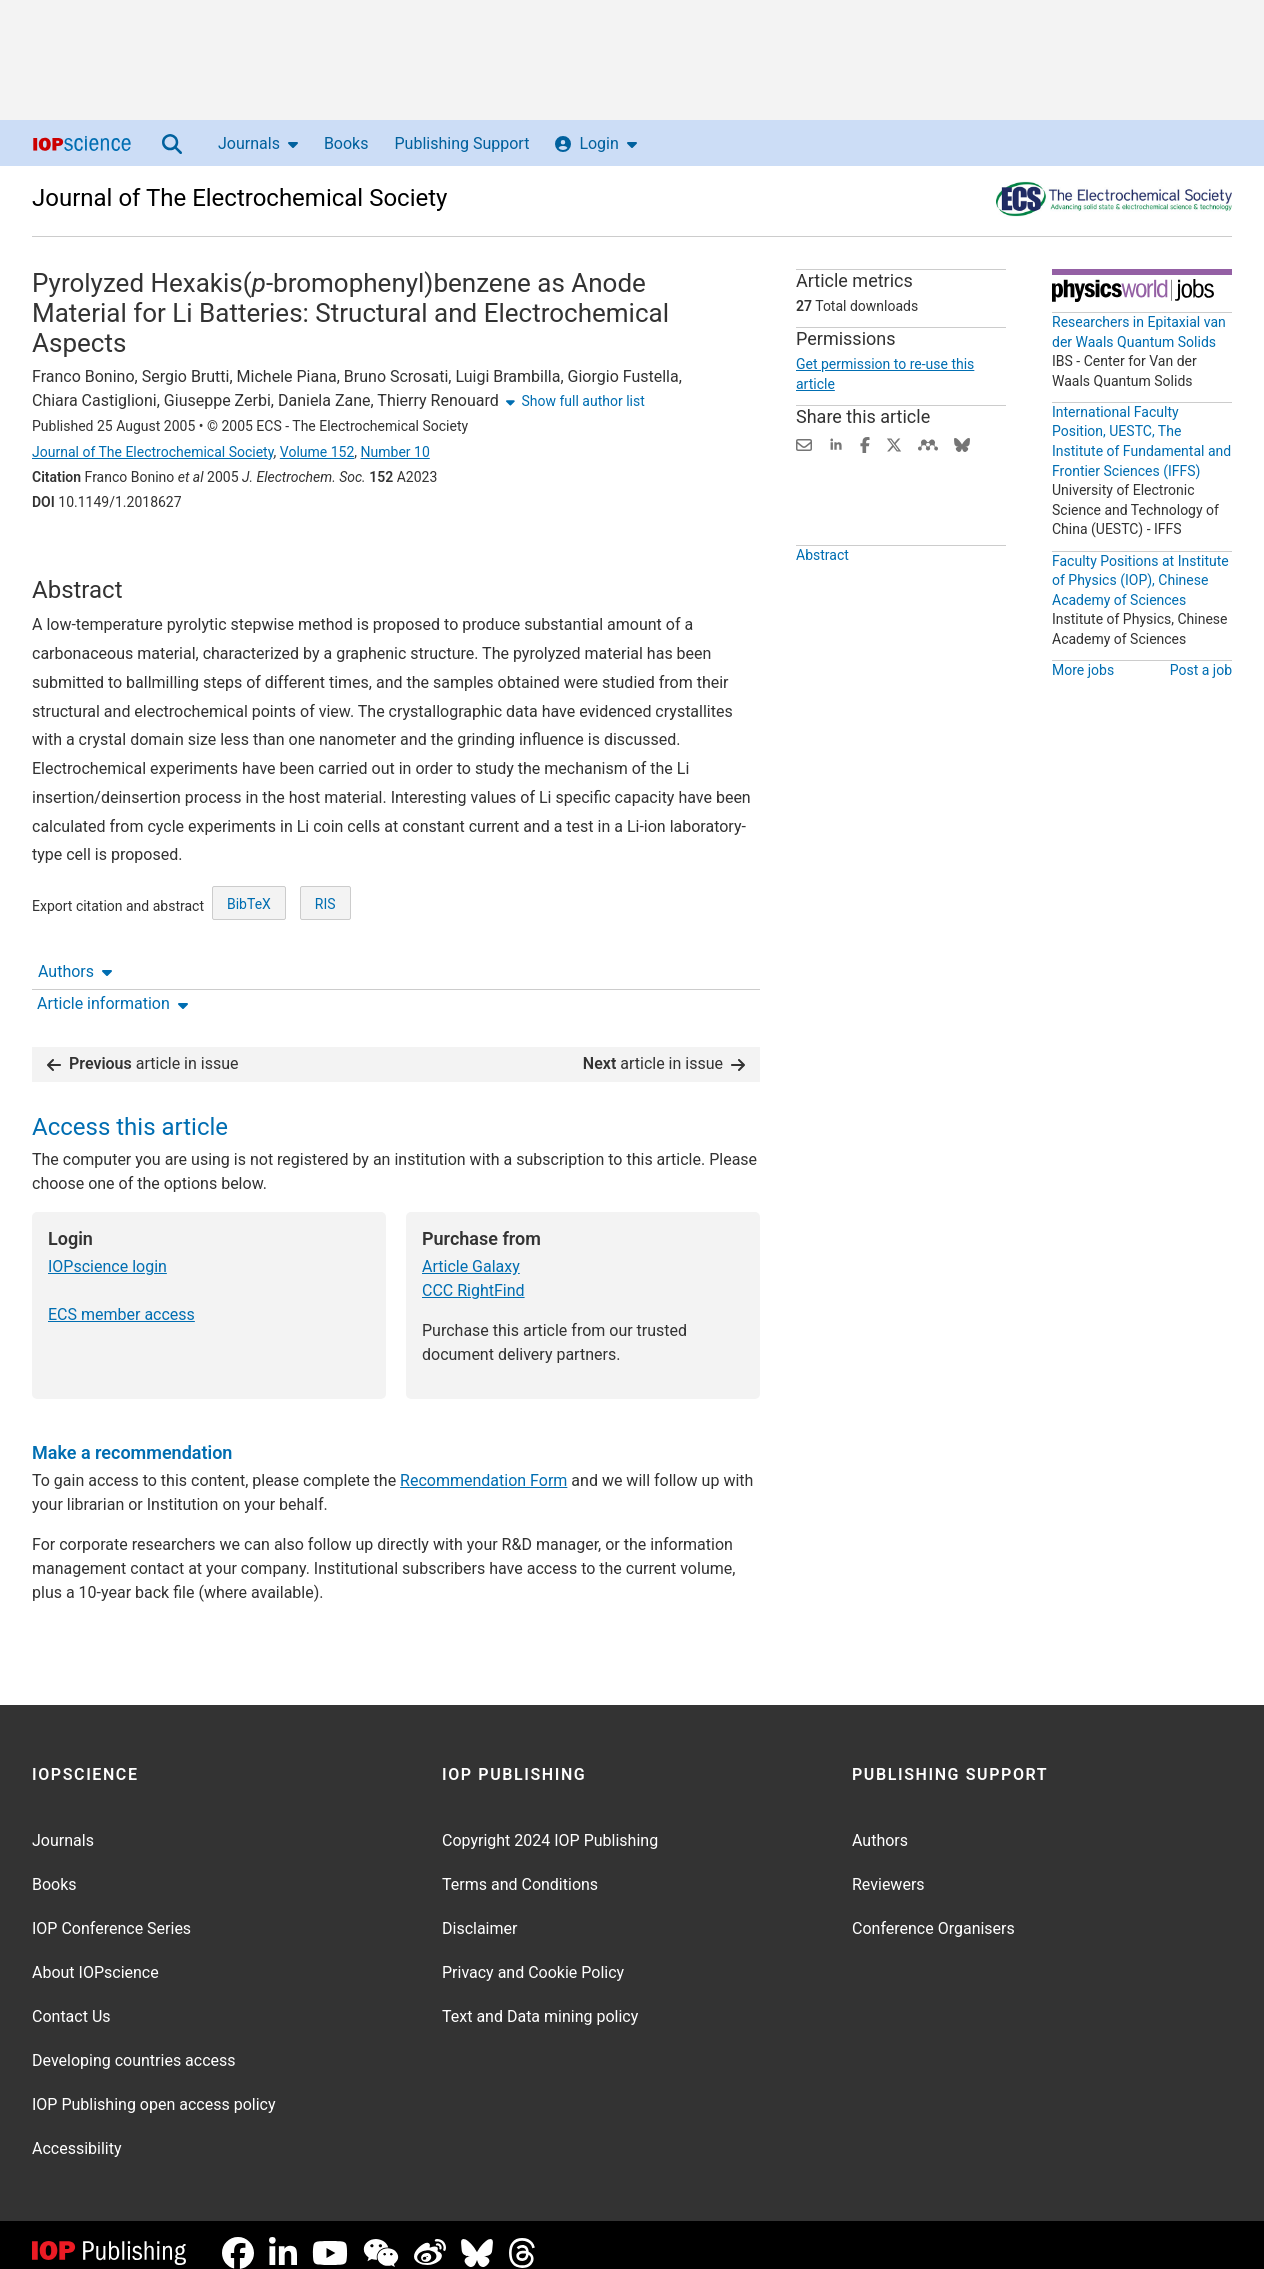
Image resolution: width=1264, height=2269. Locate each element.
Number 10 (395, 452)
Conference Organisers (933, 1912)
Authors (75, 557)
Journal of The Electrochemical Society (239, 198)
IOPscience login (107, 1250)
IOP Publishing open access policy (154, 2088)
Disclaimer (479, 1912)
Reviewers (888, 1868)
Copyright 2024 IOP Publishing (550, 1824)
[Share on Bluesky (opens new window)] (962, 443)
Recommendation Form (483, 1464)
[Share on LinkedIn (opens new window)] (836, 443)
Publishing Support (461, 143)
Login (595, 143)
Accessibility (77, 2132)
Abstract (822, 601)
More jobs (1083, 670)
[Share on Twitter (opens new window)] (894, 443)
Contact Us (71, 2000)
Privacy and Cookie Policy (533, 1956)
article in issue (143, 1047)
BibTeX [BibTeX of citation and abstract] (249, 978)
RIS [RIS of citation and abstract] (325, 978)
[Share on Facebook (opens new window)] (865, 443)
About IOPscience (95, 1956)
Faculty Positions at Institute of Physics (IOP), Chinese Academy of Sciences (1140, 580)
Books (346, 143)
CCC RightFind (473, 1274)
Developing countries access (134, 2044)
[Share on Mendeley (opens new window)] (928, 443)
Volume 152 (317, 452)
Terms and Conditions (520, 1868)
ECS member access (121, 1298)
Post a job (1201, 670)
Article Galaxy (471, 1250)
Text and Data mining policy (540, 2000)
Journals (258, 143)
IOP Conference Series (111, 1912)
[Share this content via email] (804, 443)
